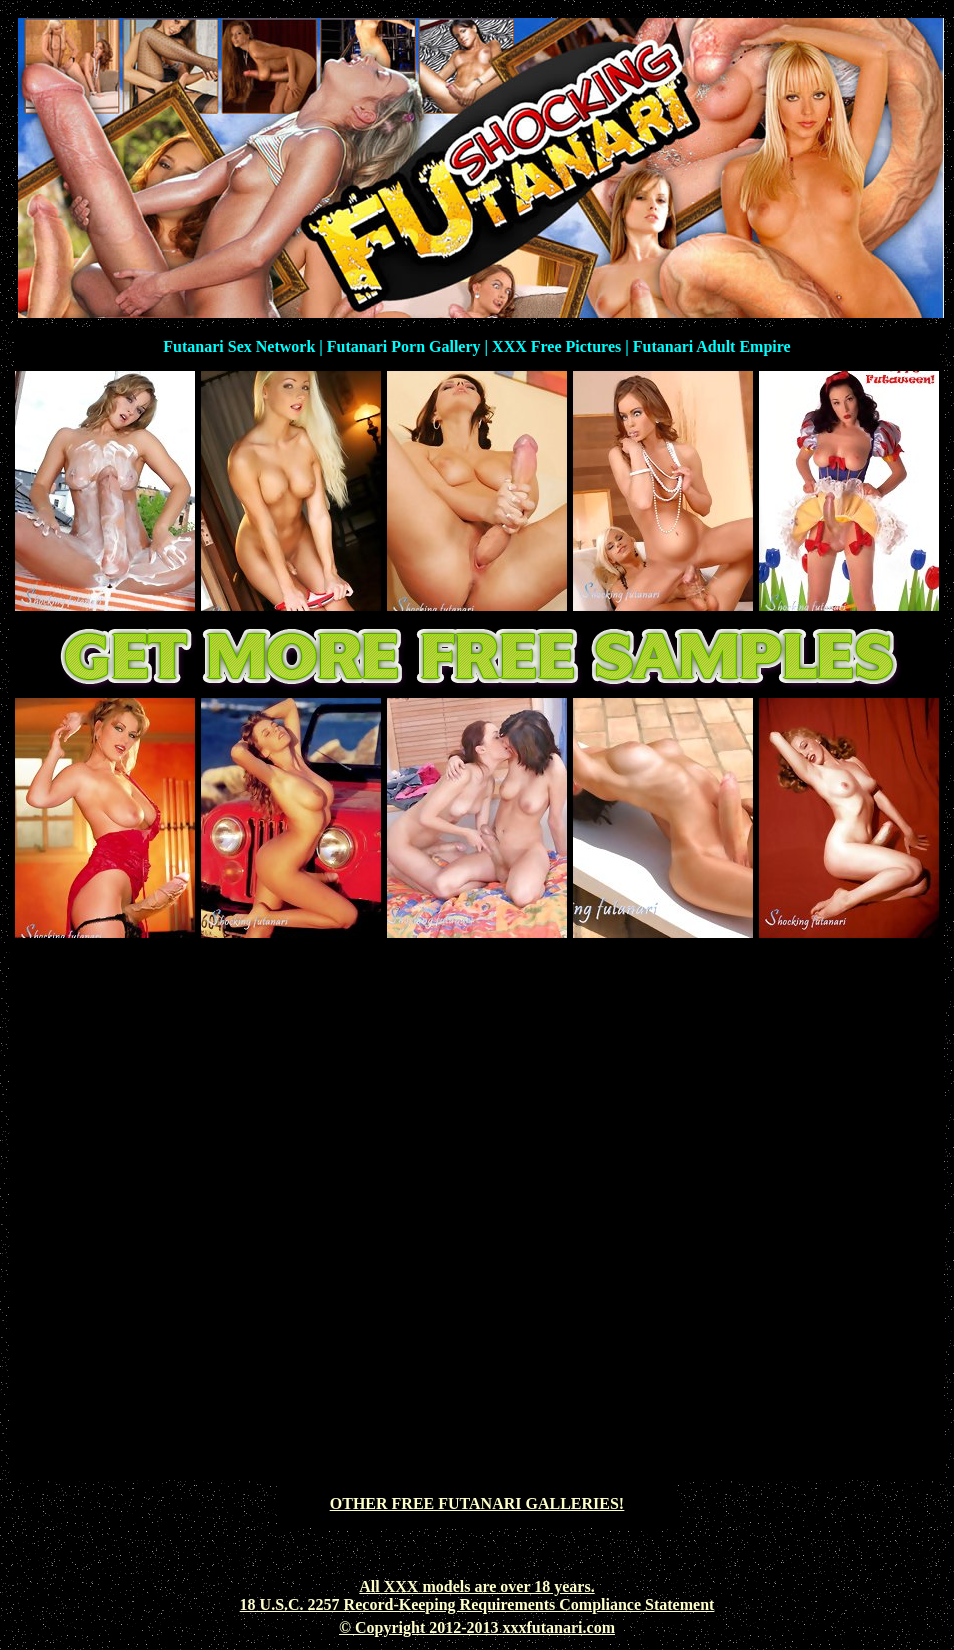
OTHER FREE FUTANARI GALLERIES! (477, 1503)
